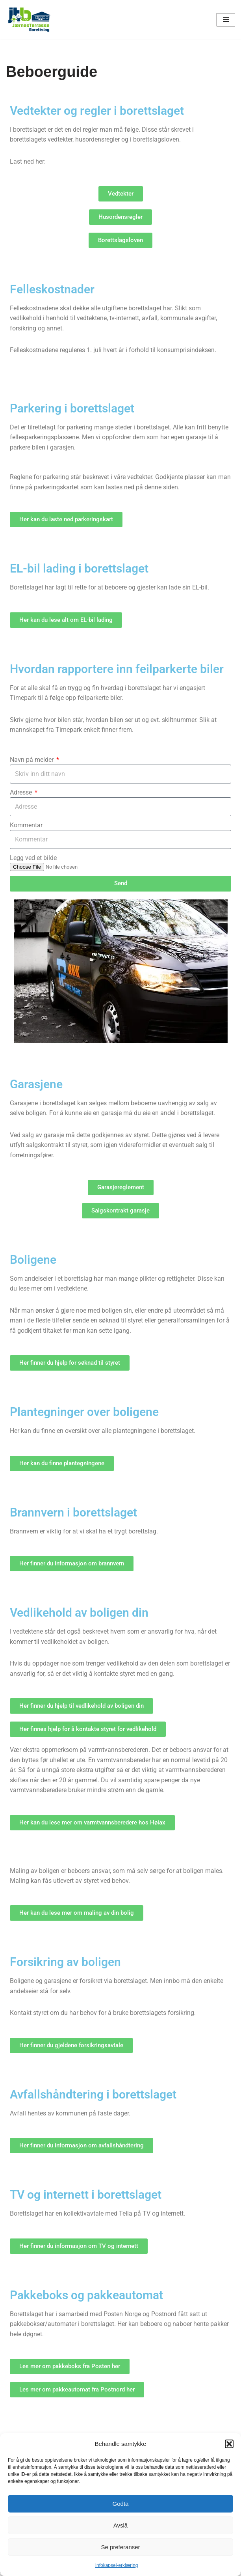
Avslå (120, 2525)
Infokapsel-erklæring (116, 2565)
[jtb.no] (29, 20)
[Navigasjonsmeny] (226, 19)
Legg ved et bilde (33, 858)
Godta (121, 2503)
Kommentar (26, 826)
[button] (229, 2444)
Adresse (21, 793)
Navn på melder (32, 760)
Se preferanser (120, 2547)
